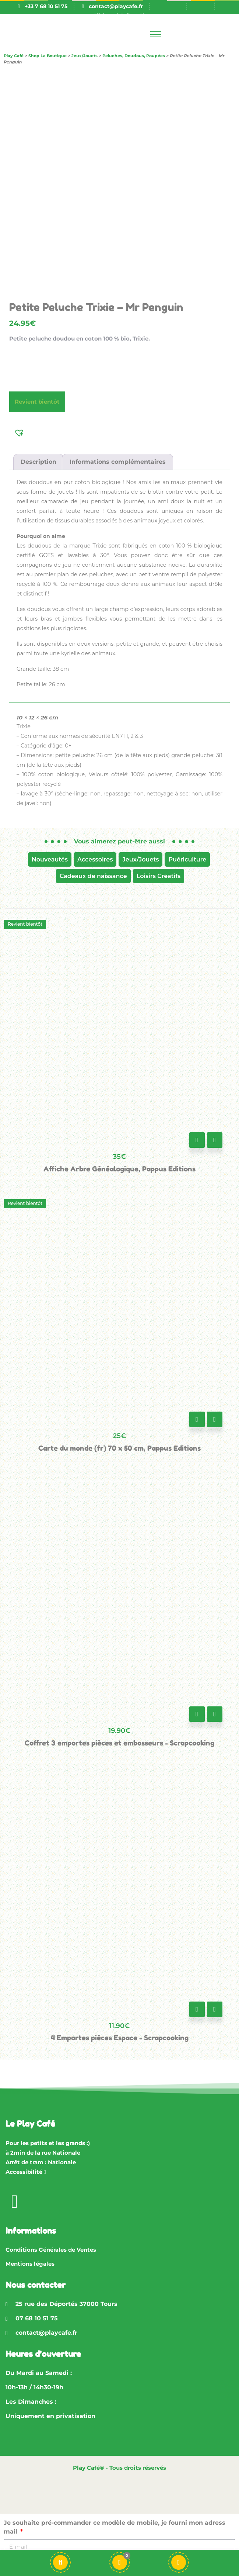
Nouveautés (50, 859)
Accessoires (95, 859)
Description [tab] (38, 461)
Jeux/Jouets (140, 859)
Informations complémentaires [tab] (118, 461)
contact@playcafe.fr (116, 6)
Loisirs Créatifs (159, 876)
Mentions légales (30, 2263)
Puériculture (187, 859)
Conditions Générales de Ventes (51, 2249)
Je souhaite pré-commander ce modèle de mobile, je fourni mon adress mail (114, 2527)
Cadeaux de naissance (93, 876)
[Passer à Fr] (172, 5)
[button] (20, 432)
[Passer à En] (200, 5)
